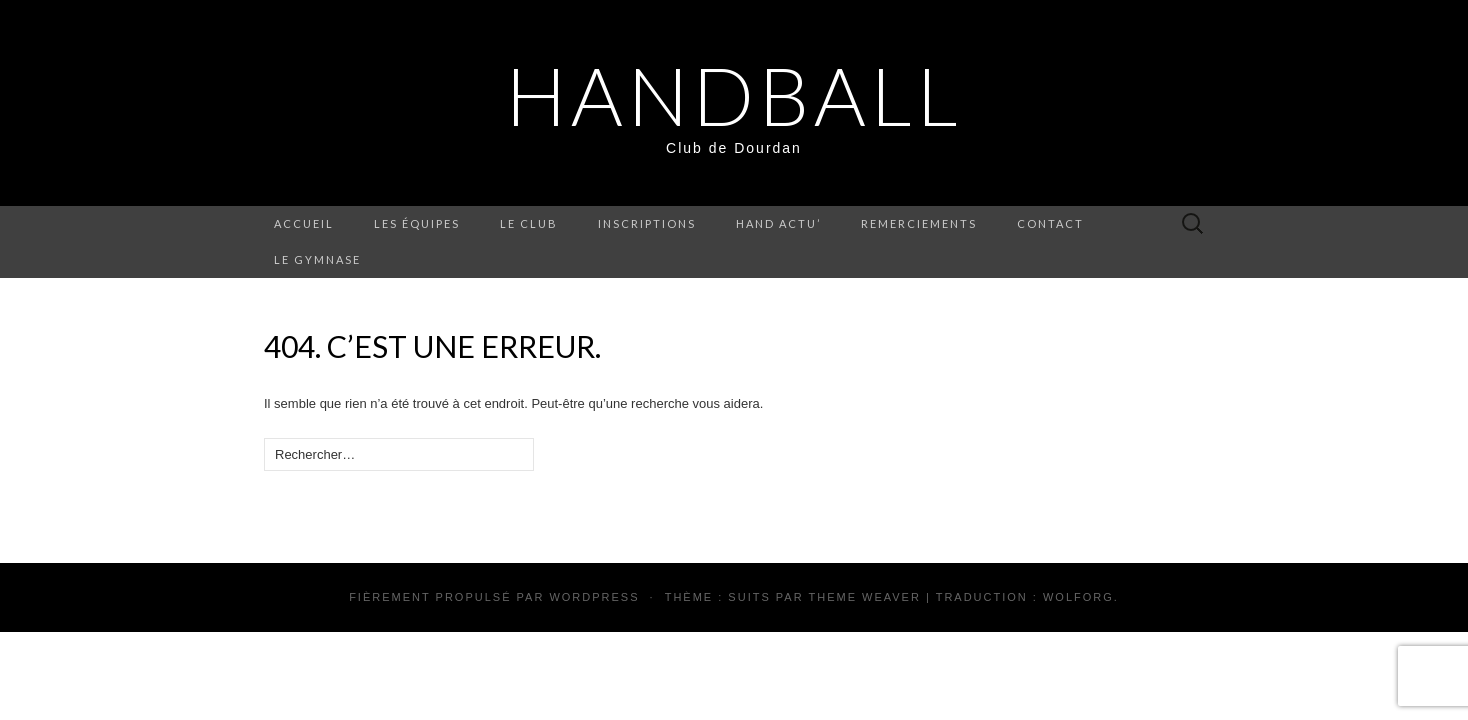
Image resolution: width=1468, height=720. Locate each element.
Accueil (304, 223)
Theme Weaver (864, 597)
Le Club (529, 223)
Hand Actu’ (778, 223)
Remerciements (919, 223)
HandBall (734, 95)
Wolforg (1078, 597)
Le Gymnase (317, 259)
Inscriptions (647, 223)
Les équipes (417, 223)
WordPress (594, 597)
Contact (1050, 223)
